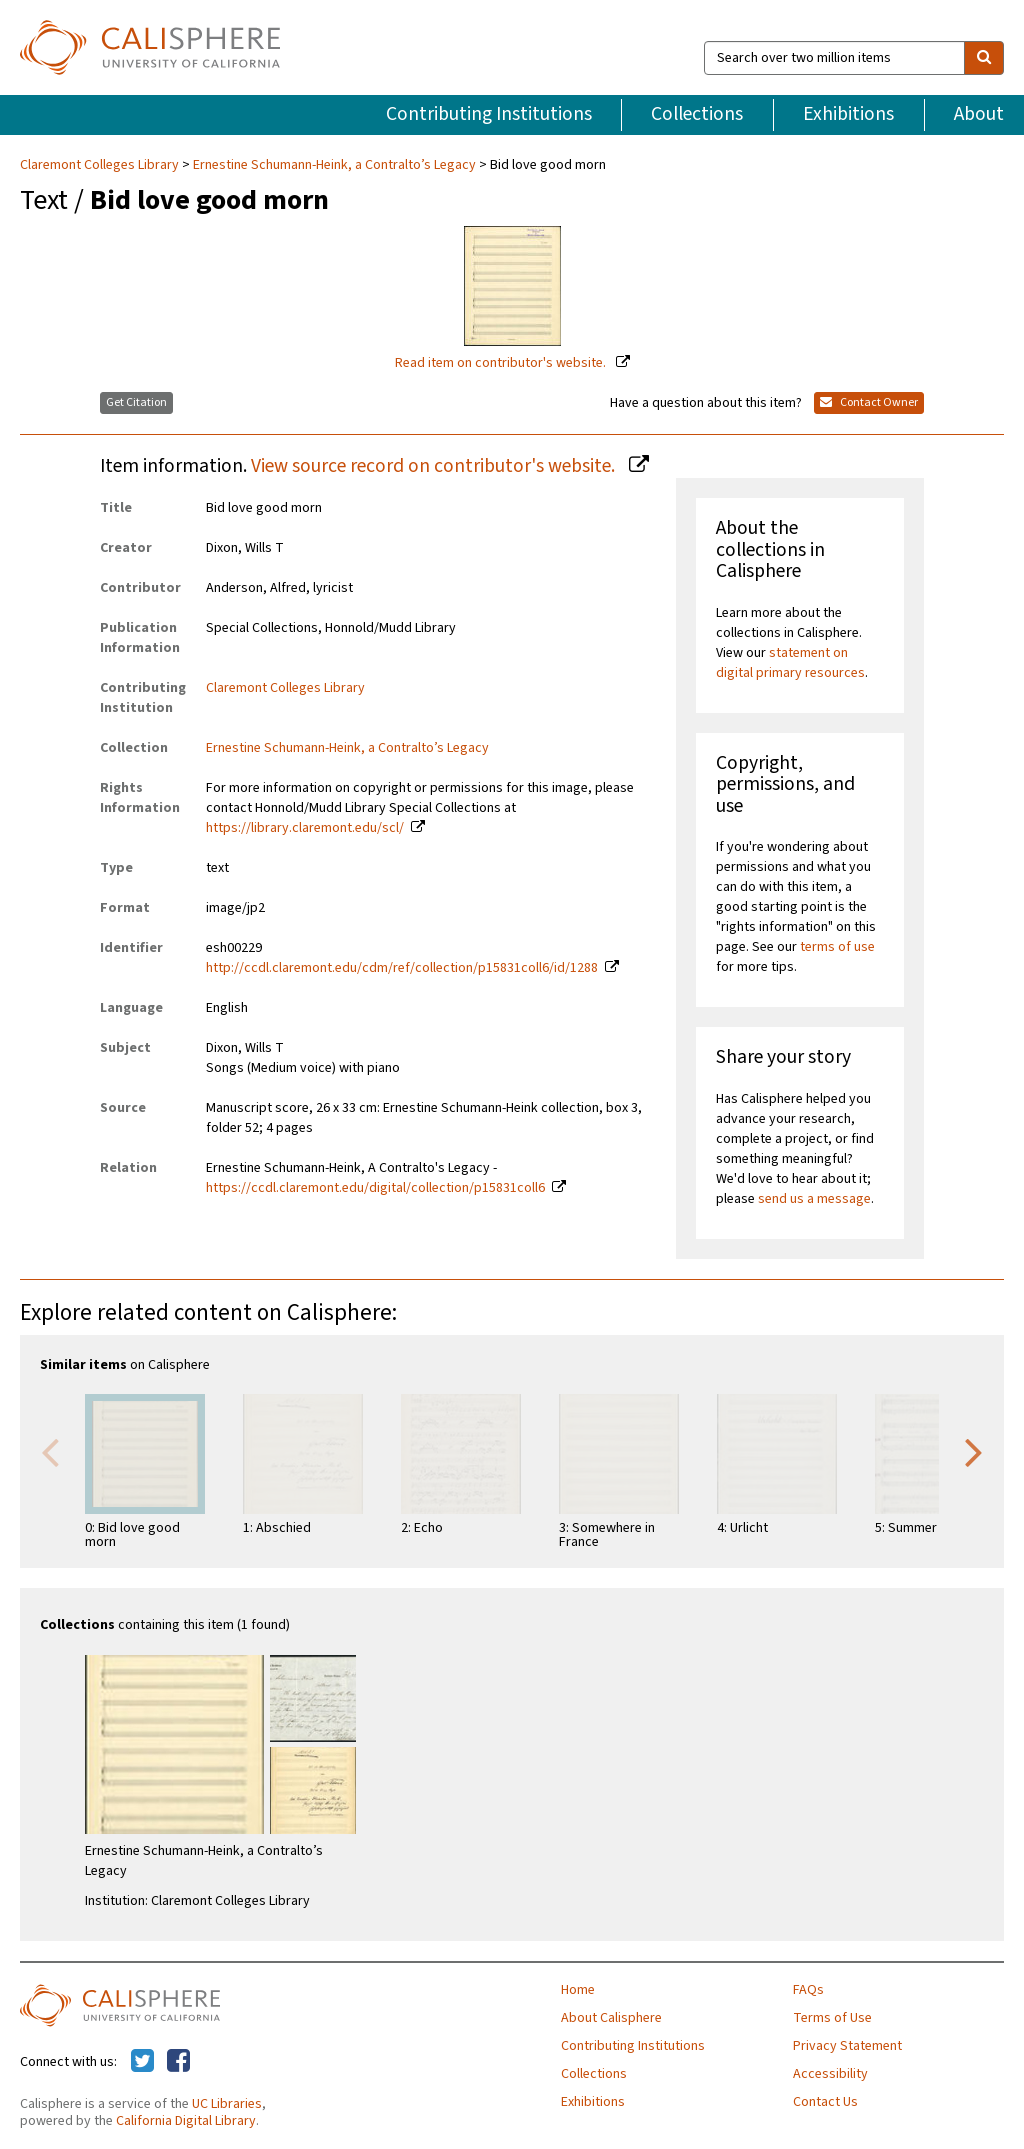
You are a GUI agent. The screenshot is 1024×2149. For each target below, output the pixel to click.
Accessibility (830, 2074)
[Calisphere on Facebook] (178, 2062)
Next (974, 1451)
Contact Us (825, 2102)
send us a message (814, 1199)
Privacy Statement (847, 2046)
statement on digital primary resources (790, 663)
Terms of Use (832, 2018)
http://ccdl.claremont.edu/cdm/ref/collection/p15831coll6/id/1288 (402, 968)
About (979, 114)
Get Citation (136, 402)
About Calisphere (611, 2018)
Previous (50, 1451)
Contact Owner (869, 402)
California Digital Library (186, 2121)
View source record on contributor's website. (435, 466)
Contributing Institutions (489, 114)
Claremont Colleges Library (101, 165)
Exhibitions (848, 114)
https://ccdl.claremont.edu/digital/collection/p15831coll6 (375, 1188)
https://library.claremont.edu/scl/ (305, 828)
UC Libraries (227, 2104)
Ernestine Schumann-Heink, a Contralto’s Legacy (334, 165)
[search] (984, 58)
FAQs (808, 1990)
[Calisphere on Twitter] (142, 2062)
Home (578, 1990)
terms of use (837, 947)
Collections (697, 114)
